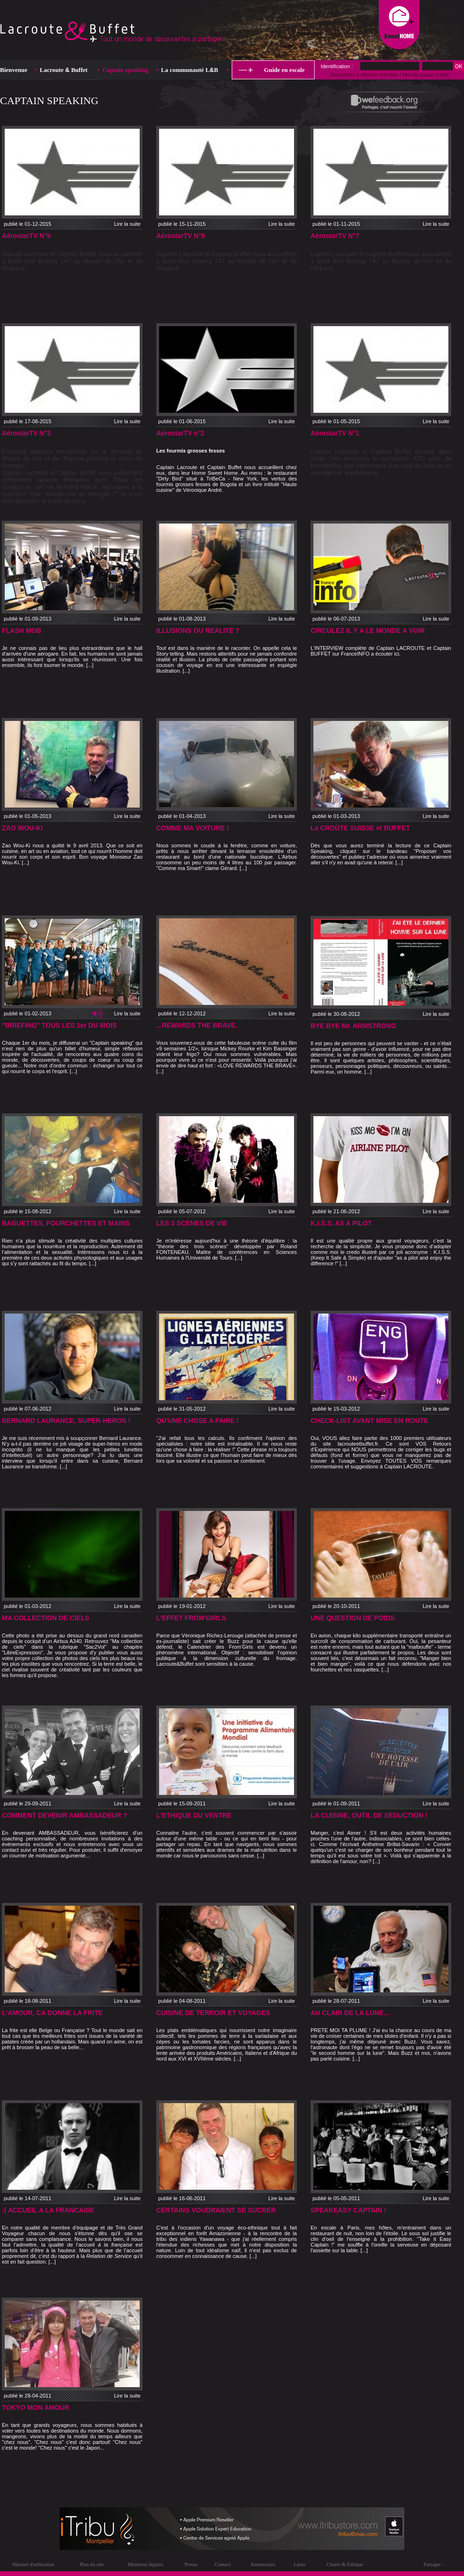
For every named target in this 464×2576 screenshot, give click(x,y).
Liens (299, 2564)
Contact (222, 2564)
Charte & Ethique (344, 2564)
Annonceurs (262, 2564)
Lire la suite (127, 224)
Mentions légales (145, 2564)
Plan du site (92, 2564)
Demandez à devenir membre (364, 75)
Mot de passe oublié (425, 75)
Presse (191, 2564)
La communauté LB (189, 69)
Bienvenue (13, 69)
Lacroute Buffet (64, 69)
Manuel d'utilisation (33, 2564)
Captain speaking (125, 69)
